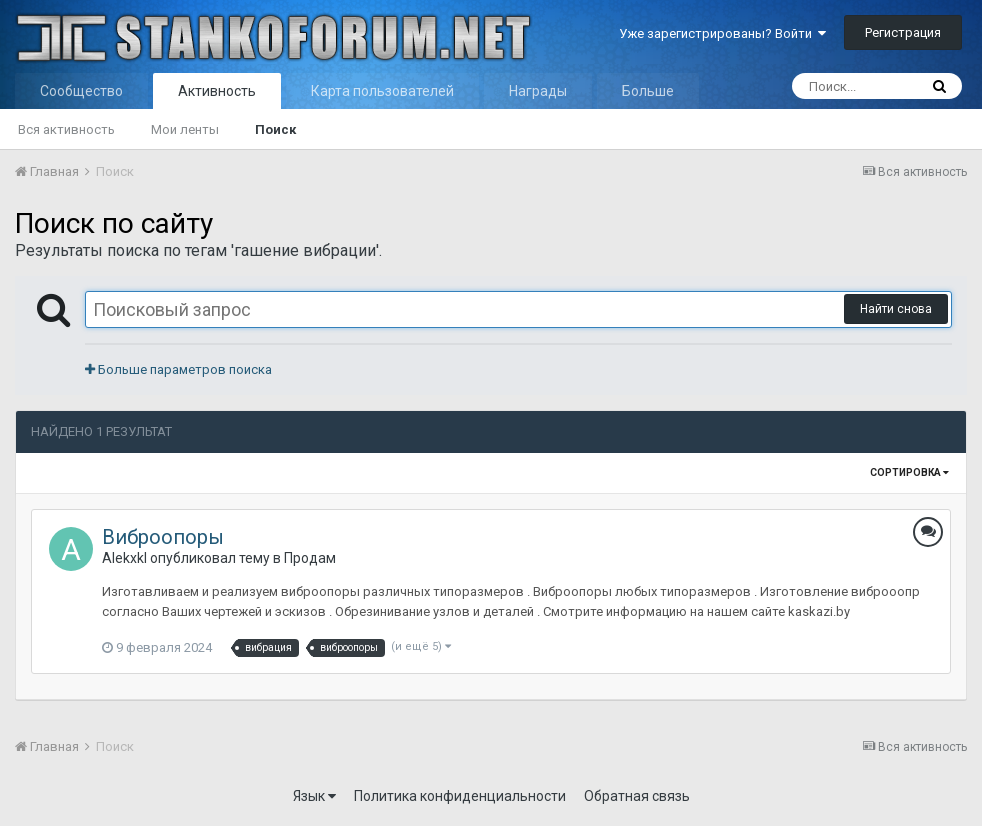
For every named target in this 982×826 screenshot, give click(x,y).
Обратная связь (637, 796)
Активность (217, 91)
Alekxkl (124, 558)
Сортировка (909, 472)
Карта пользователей (382, 91)
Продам (310, 558)
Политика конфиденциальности (460, 796)
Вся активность (66, 129)
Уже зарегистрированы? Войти (722, 33)
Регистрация (903, 32)
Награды (538, 91)
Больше (648, 91)
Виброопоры (163, 537)
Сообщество (81, 91)
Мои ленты (185, 129)
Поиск (275, 129)
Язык (314, 796)
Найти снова (896, 309)
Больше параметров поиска (178, 369)
